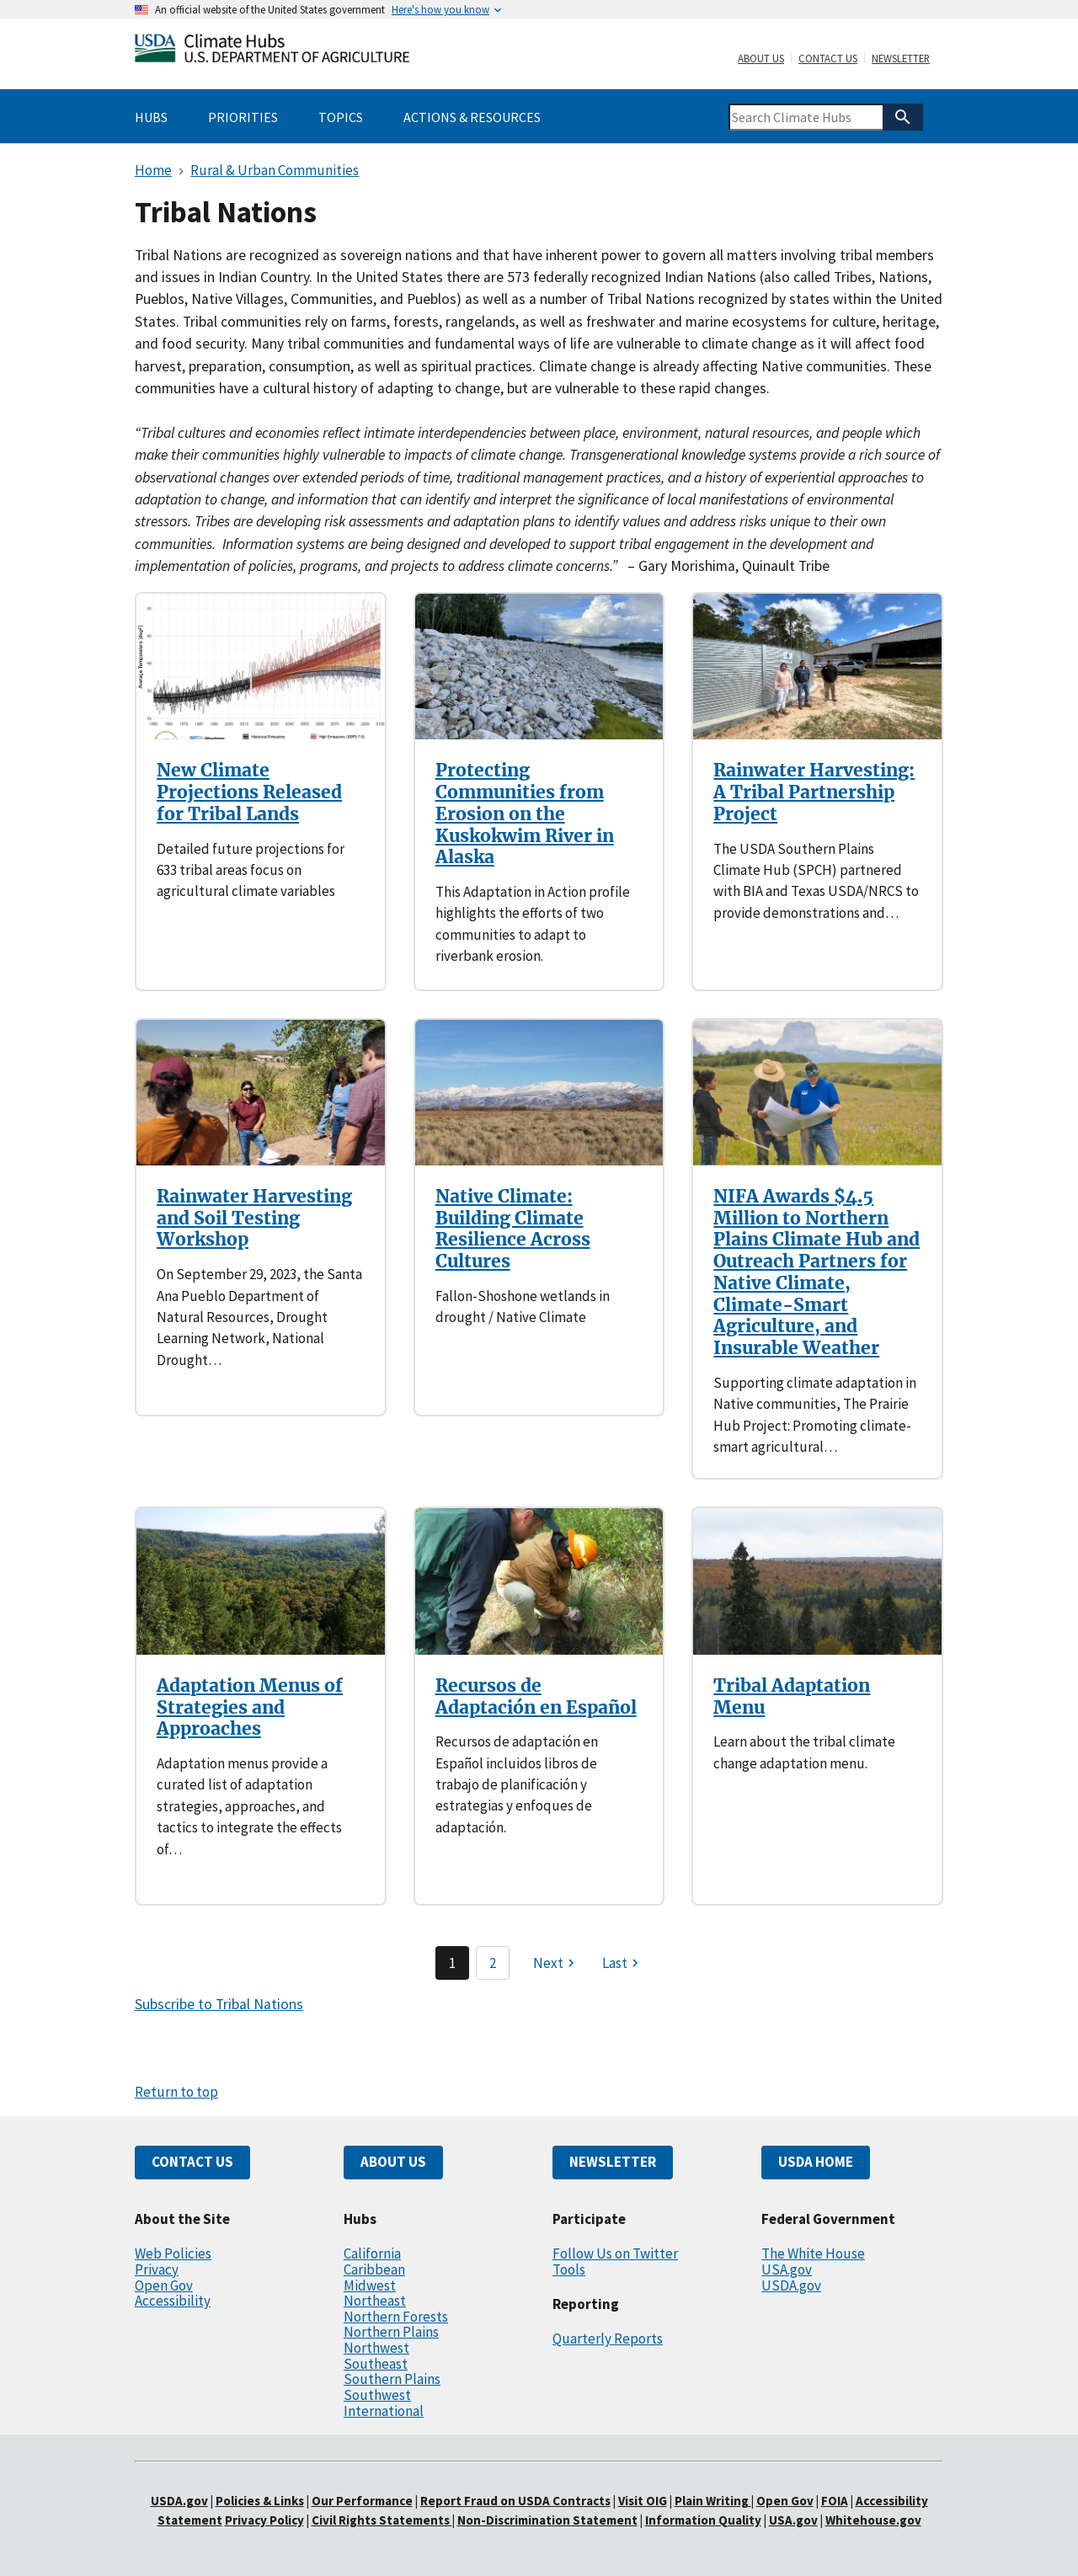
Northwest (376, 2348)
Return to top (176, 2092)
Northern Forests (396, 2316)
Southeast (376, 2364)
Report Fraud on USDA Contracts (515, 2501)
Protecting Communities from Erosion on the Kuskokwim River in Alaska (524, 813)
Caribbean (374, 2269)
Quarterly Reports (607, 2338)
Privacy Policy (264, 2520)
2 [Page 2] (492, 1963)
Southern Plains (392, 2379)
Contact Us (827, 59)
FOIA (834, 2501)
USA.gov (786, 2269)
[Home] (272, 52)
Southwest (377, 2395)
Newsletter (901, 59)
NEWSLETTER (612, 2161)
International (384, 2411)
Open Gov (164, 2285)
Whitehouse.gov (873, 2520)
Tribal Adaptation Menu (791, 1696)
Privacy (157, 2269)
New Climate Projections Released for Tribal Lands (249, 791)
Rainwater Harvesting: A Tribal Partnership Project (814, 791)
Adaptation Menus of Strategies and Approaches (250, 1707)
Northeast (375, 2300)
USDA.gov (791, 2285)
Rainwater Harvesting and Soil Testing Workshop (254, 1218)
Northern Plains (391, 2332)
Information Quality (703, 2520)
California (372, 2253)
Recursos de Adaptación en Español (536, 1696)
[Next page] (556, 1963)
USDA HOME (815, 2161)
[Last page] (622, 1963)
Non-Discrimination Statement (547, 2520)
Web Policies (173, 2253)
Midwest (370, 2285)
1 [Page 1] (452, 1963)
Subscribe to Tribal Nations (219, 2004)
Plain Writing (713, 2501)
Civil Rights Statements (382, 2520)
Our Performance (362, 2501)
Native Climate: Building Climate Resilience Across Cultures (512, 1228)
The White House (813, 2253)
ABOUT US (393, 2161)
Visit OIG (642, 2501)
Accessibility (173, 2300)
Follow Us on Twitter (615, 2253)
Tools (568, 2269)
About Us (761, 59)
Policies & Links (260, 2501)
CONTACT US (192, 2161)
